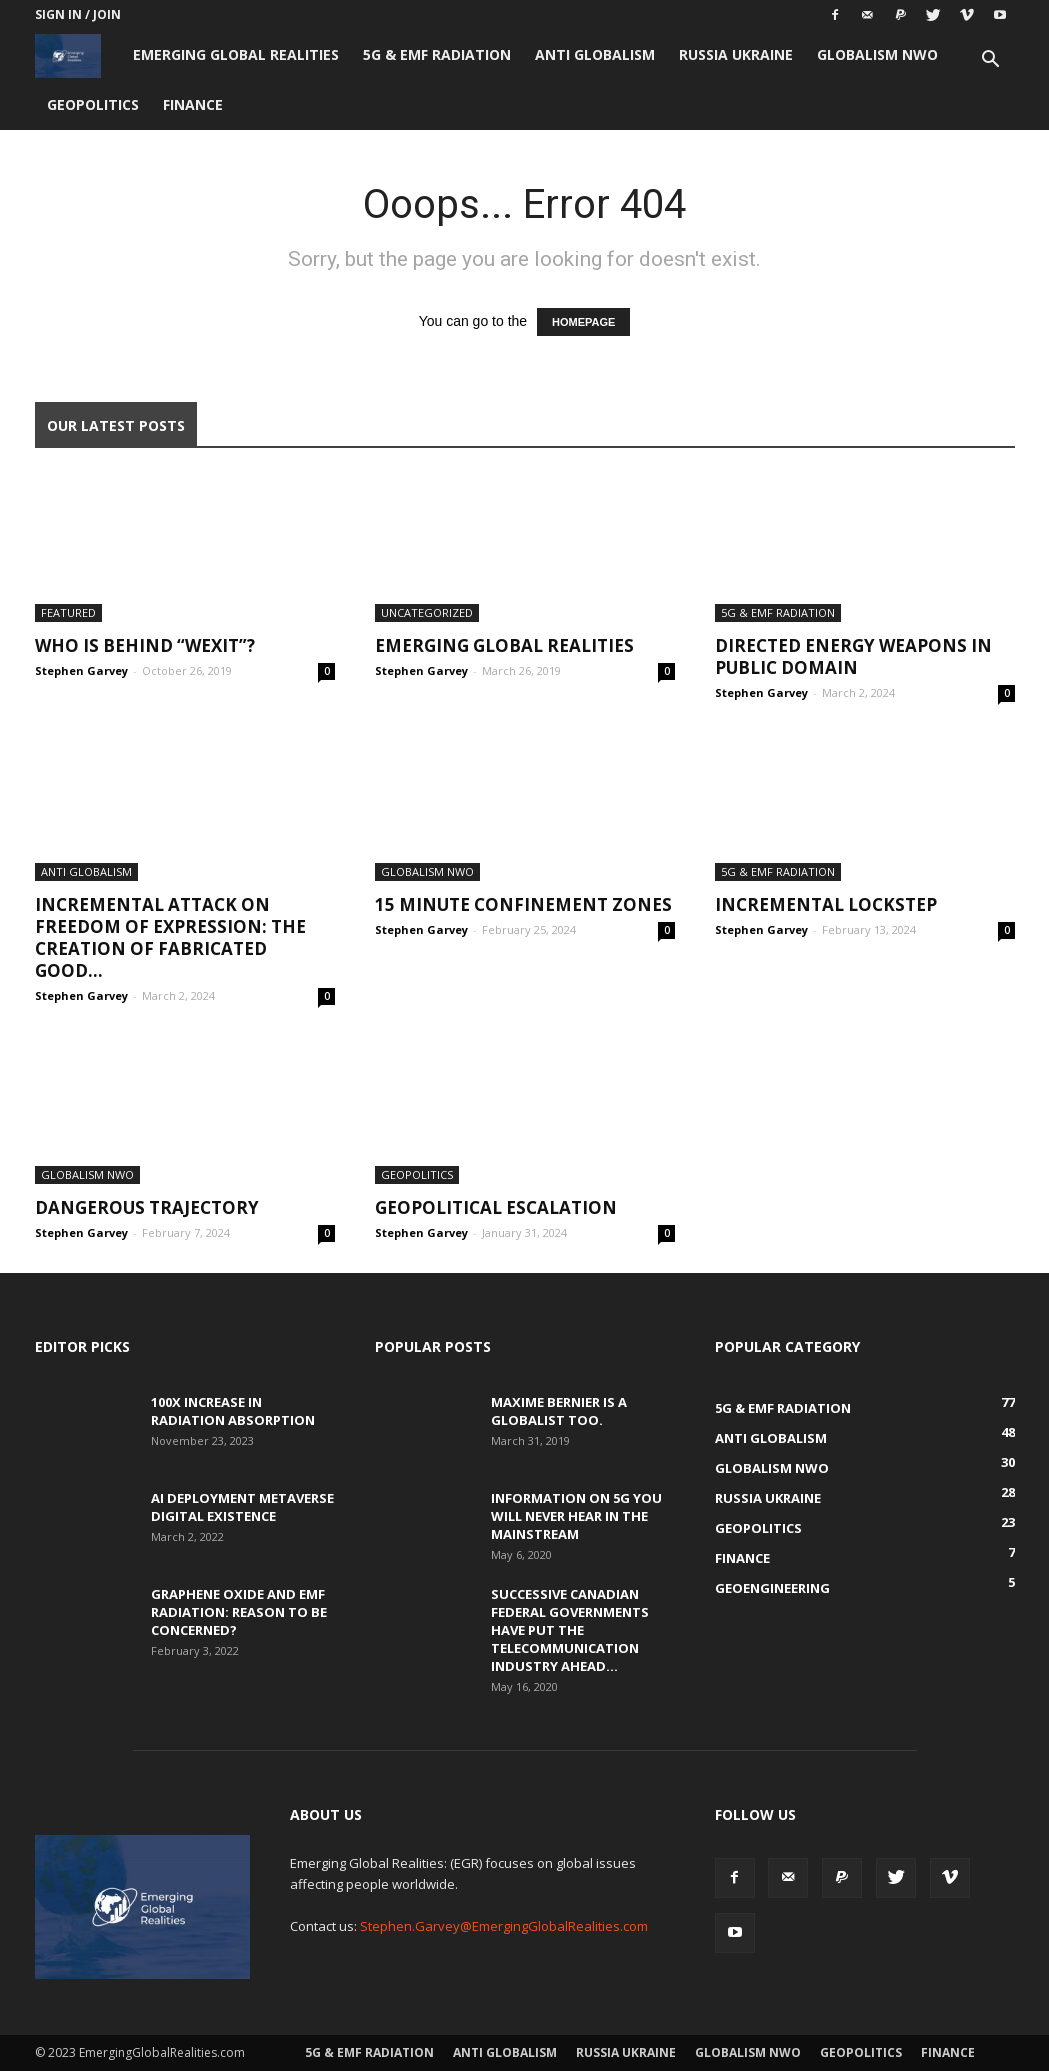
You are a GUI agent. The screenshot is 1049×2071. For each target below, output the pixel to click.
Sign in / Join (78, 14)
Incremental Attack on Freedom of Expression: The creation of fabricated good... (170, 937)
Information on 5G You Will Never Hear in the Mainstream (576, 1516)
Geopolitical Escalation (496, 1207)
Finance (193, 104)
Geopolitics (93, 104)
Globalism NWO (877, 54)
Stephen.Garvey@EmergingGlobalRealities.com (504, 1926)
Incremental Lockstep (826, 904)
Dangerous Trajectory (147, 1207)
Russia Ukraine (736, 54)
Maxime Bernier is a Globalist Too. (559, 1411)
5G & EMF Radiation (437, 54)
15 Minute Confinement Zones (523, 904)
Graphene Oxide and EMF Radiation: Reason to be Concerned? (239, 1612)
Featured (68, 612)
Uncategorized (427, 612)
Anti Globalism (595, 54)
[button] (991, 61)
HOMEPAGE (583, 322)
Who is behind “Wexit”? (145, 645)
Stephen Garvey (81, 670)
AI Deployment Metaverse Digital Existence (242, 1507)
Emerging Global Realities (236, 54)
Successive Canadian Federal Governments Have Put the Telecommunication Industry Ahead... (570, 1630)
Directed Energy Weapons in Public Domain (853, 656)
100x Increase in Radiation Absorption (233, 1411)
